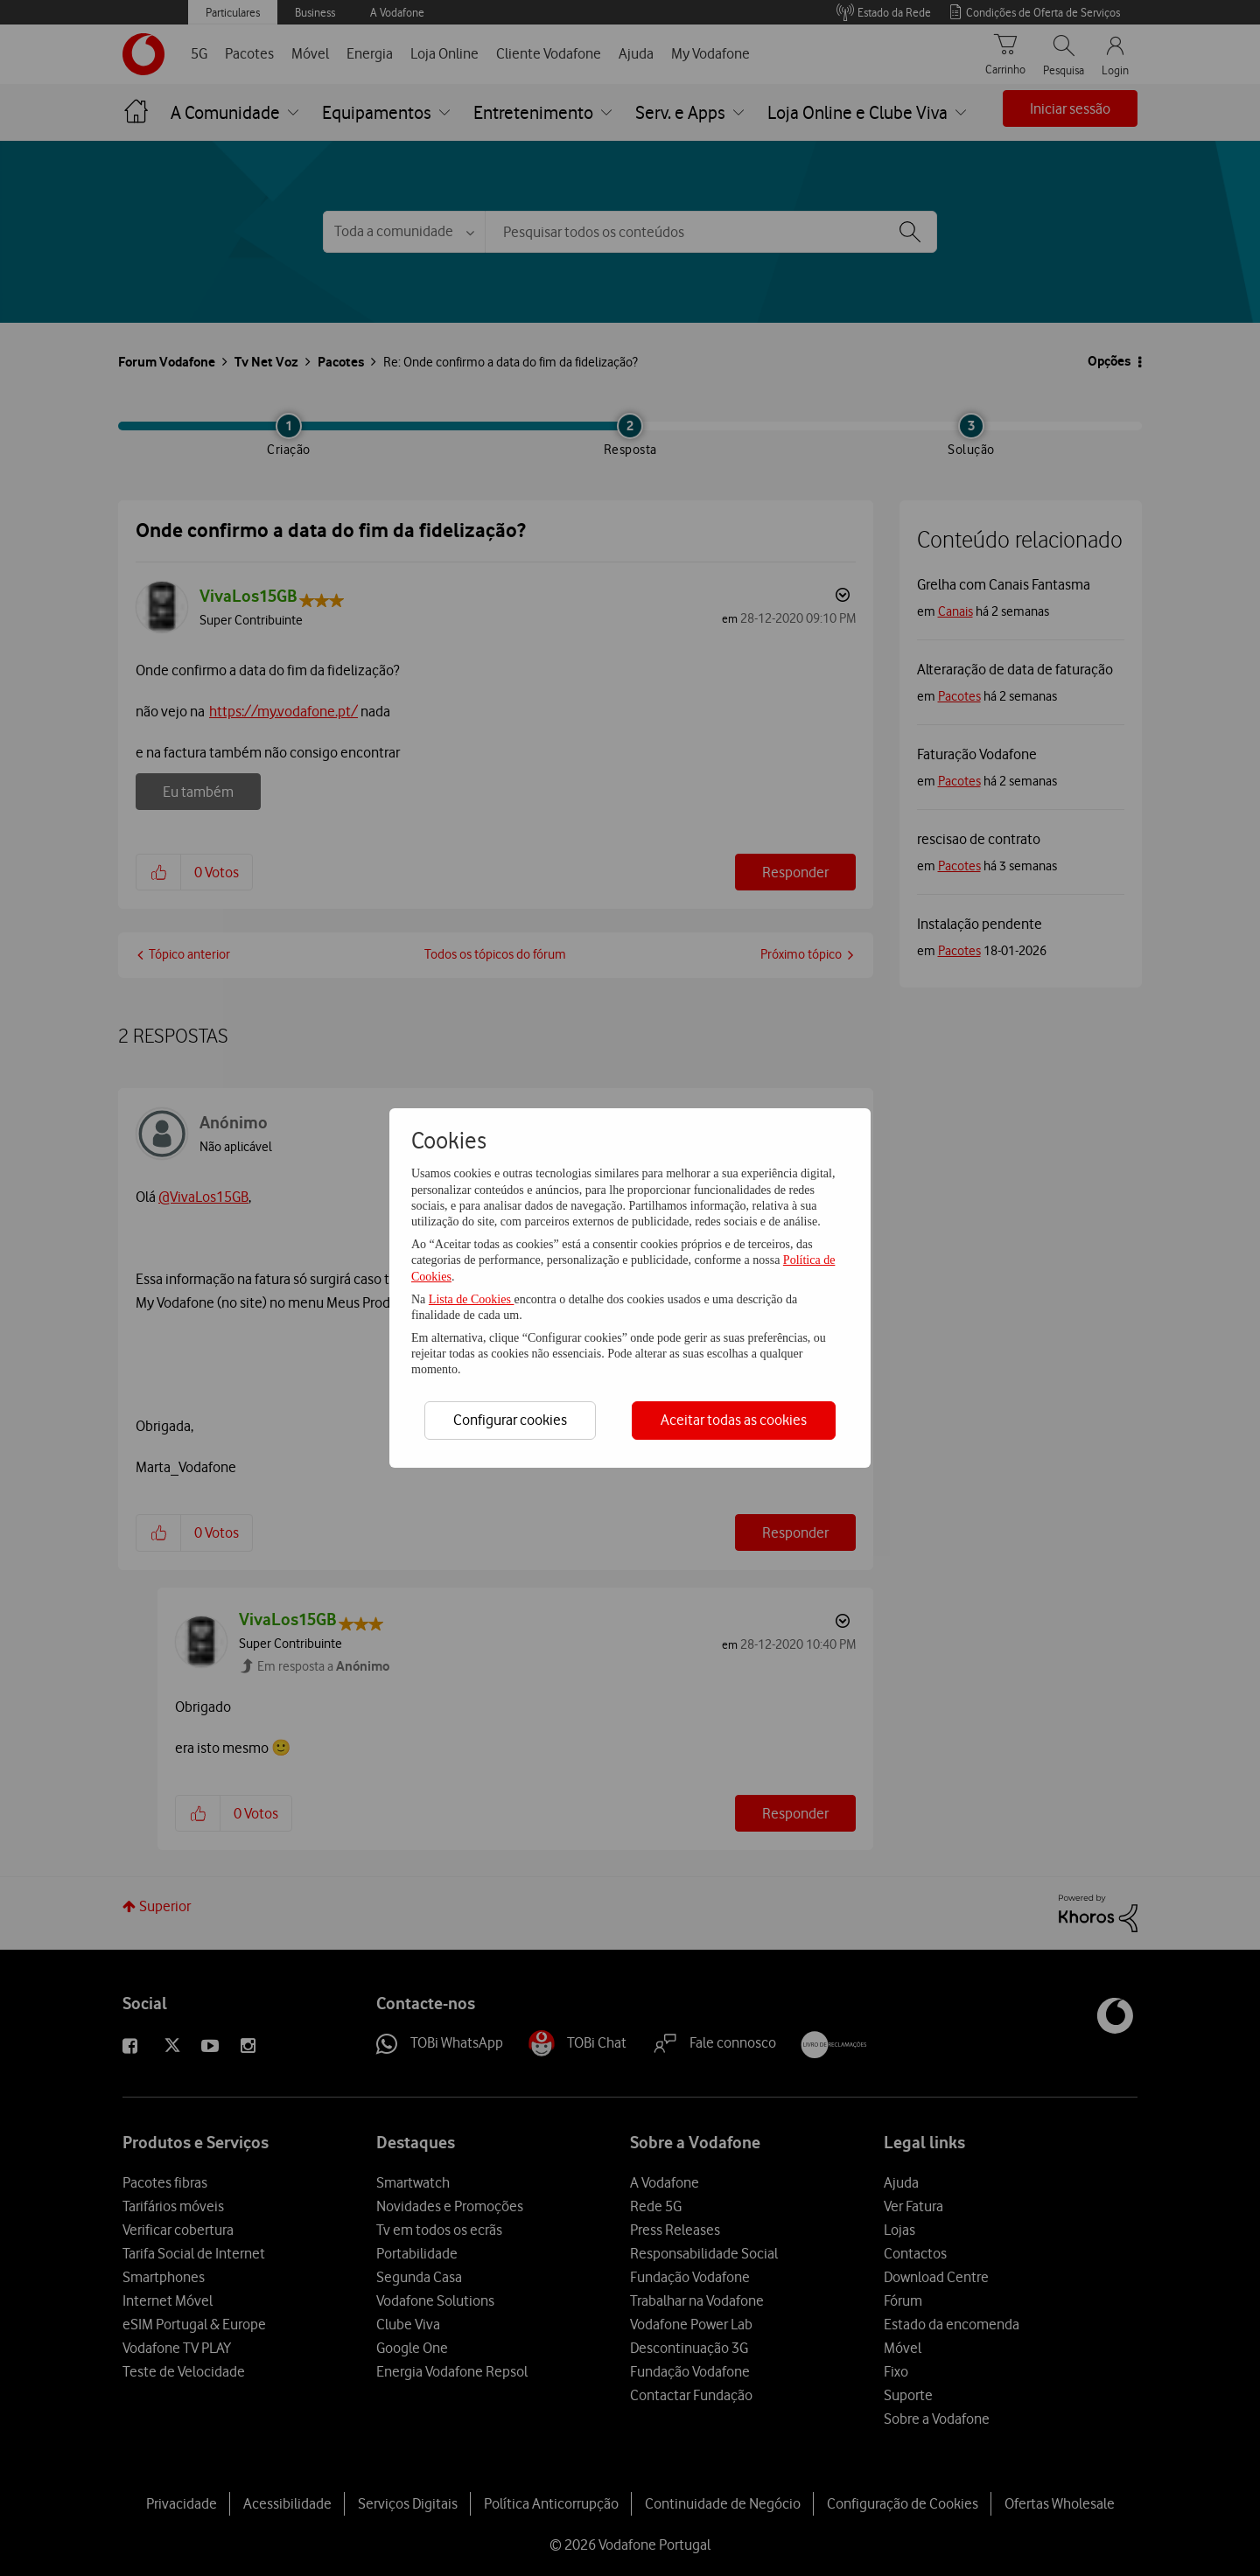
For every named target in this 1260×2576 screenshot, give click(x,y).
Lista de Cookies (471, 1299)
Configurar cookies (510, 1419)
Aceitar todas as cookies (734, 1419)
